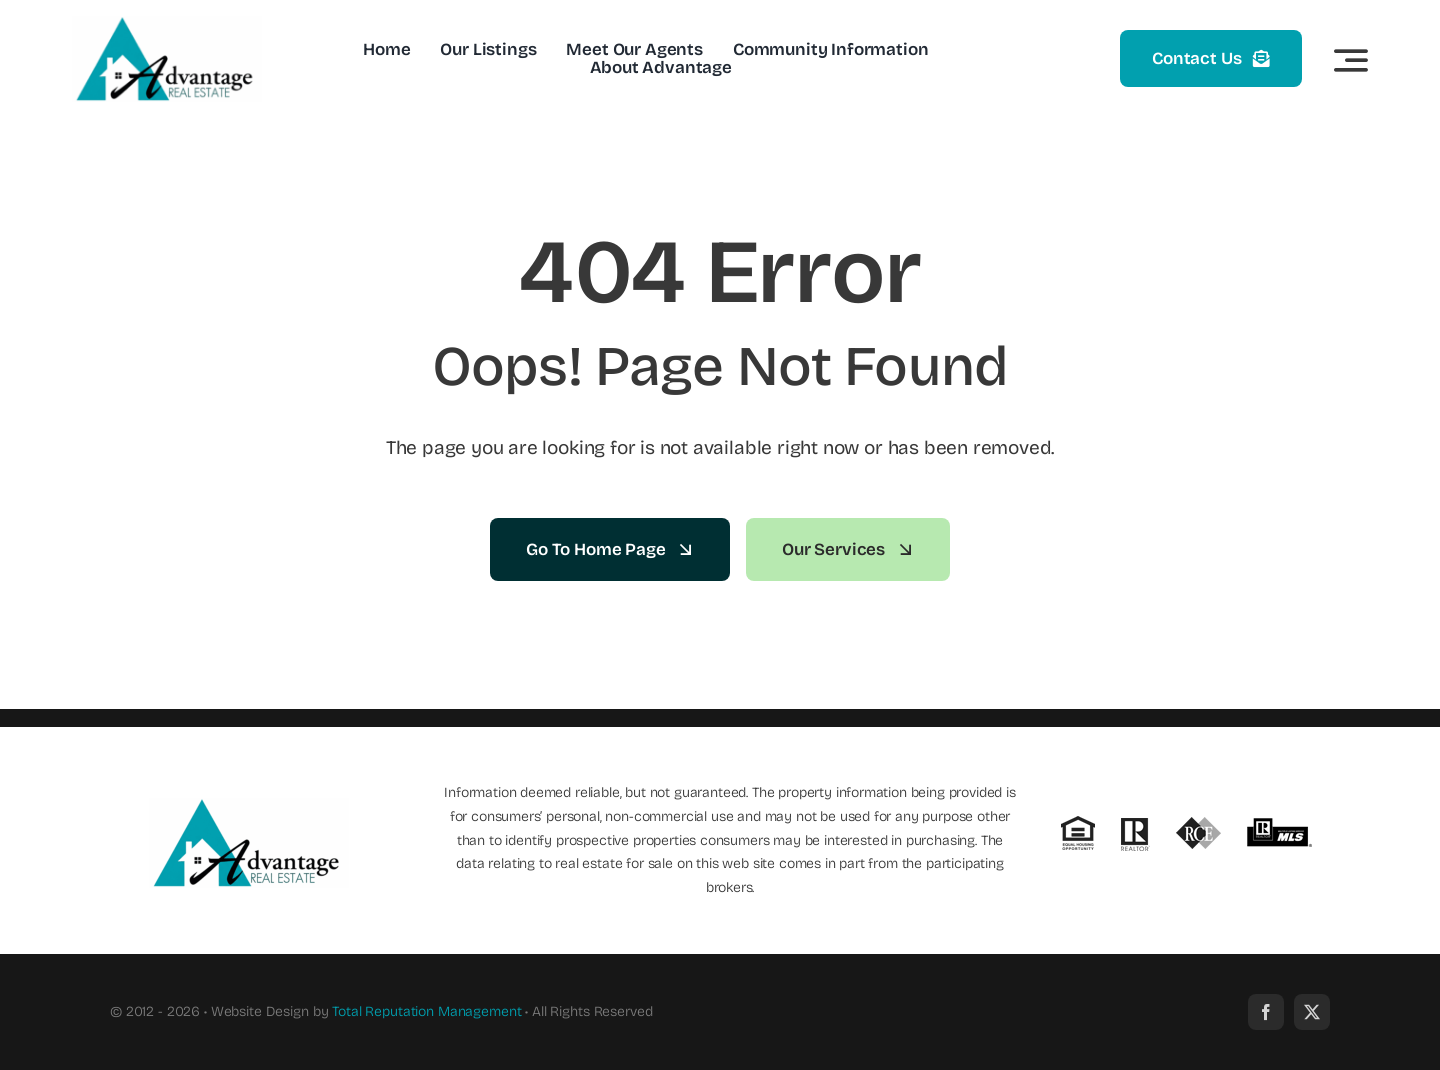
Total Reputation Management (426, 1011)
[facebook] (1266, 1012)
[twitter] (1312, 1012)
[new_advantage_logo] (167, 24)
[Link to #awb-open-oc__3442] (1351, 60)
